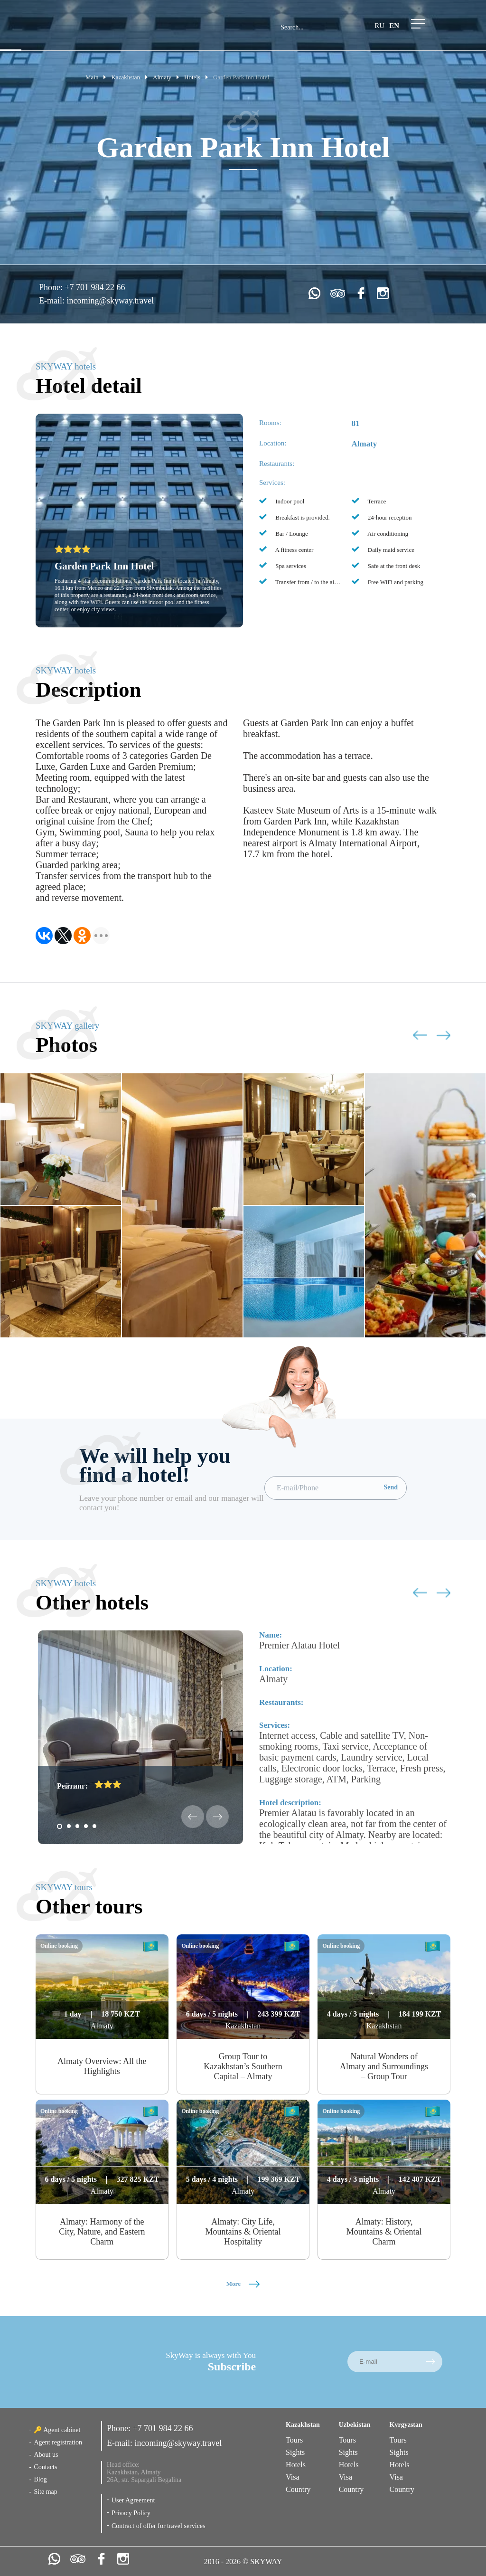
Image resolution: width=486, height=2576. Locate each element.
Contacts (45, 2467)
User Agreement (133, 2500)
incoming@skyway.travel (110, 300)
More (243, 2283)
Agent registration (58, 2442)
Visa (292, 2477)
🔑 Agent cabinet (57, 2430)
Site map (45, 2491)
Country (298, 2489)
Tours (294, 2440)
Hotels (296, 2465)
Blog (40, 2479)
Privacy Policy (131, 2513)
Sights (295, 2452)
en (394, 25)
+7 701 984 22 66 (95, 287)
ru (379, 25)
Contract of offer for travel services (159, 2525)
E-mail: (52, 300)
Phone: (52, 287)
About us (46, 2454)
